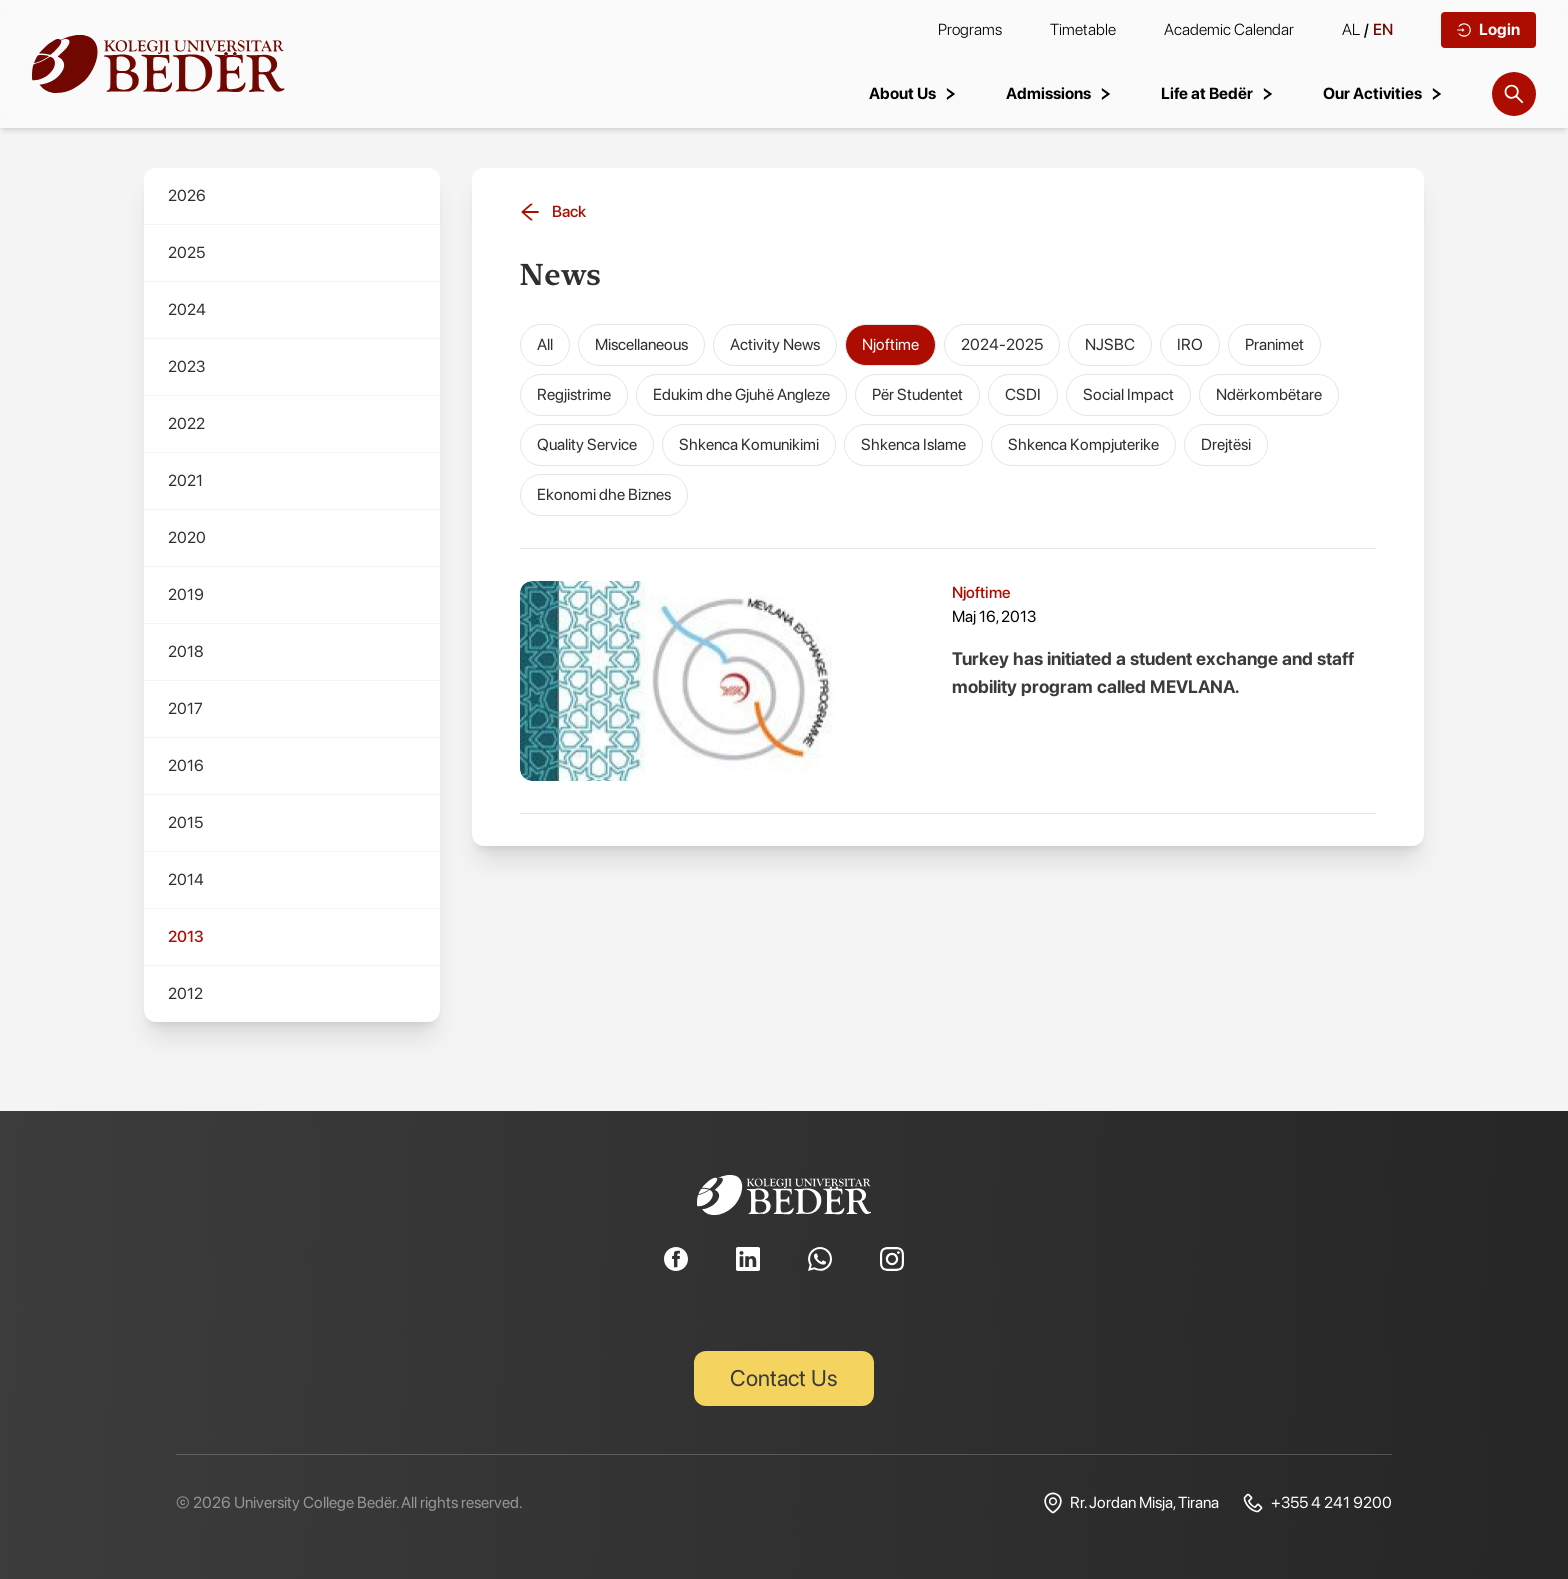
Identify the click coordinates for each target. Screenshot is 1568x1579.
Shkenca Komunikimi (749, 444)
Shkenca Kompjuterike (1083, 444)
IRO (1190, 344)
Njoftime (890, 344)
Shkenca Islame (913, 444)
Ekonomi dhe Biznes (604, 494)
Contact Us (784, 1377)
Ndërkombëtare (1269, 394)
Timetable (1083, 29)
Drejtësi (1226, 444)
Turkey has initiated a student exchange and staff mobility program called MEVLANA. (1153, 672)
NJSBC (1110, 344)
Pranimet (1274, 344)
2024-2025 (1002, 344)
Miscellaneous (641, 344)
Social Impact (1128, 394)
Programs (970, 29)
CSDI (1023, 394)
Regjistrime (574, 394)
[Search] (1514, 94)
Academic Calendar (1229, 29)
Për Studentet (917, 394)
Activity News (775, 344)
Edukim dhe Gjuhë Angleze (741, 394)
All (545, 344)
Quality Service (587, 444)
